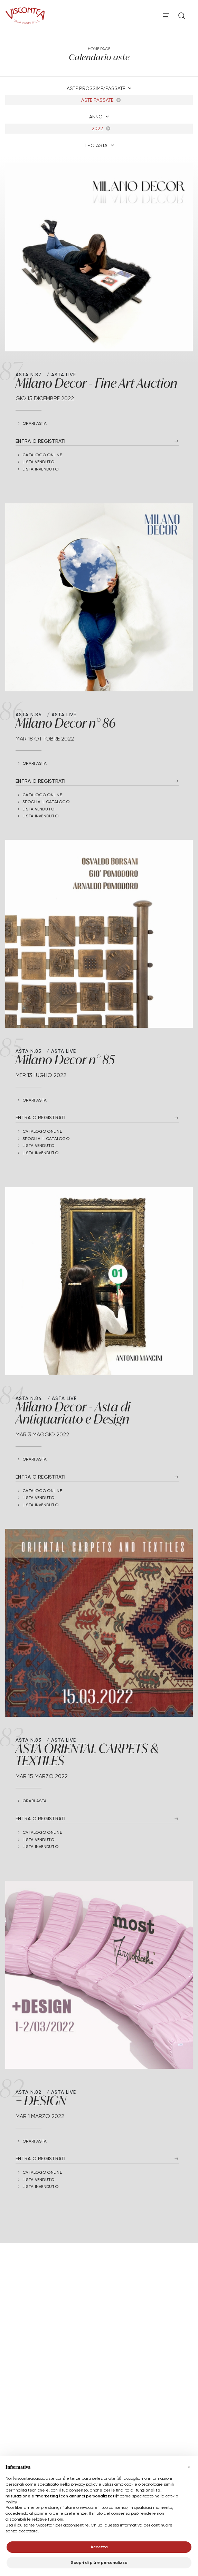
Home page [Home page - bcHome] (99, 48)
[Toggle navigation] (166, 16)
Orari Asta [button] (34, 423)
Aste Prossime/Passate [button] (96, 88)
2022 (101, 128)
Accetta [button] (99, 2546)
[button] (189, 2467)
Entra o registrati (41, 441)
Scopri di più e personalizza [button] (99, 2562)
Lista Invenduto (40, 469)
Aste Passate (101, 100)
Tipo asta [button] (96, 145)
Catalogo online (42, 454)
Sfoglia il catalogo (45, 801)
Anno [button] (96, 116)
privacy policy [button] (84, 2484)
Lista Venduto (38, 461)
